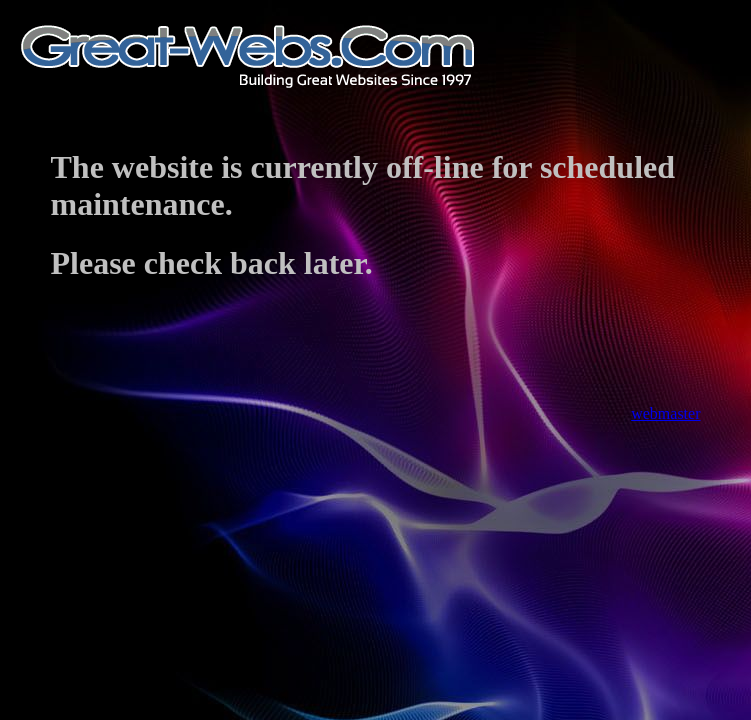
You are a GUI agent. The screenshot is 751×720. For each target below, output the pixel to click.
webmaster (665, 413)
